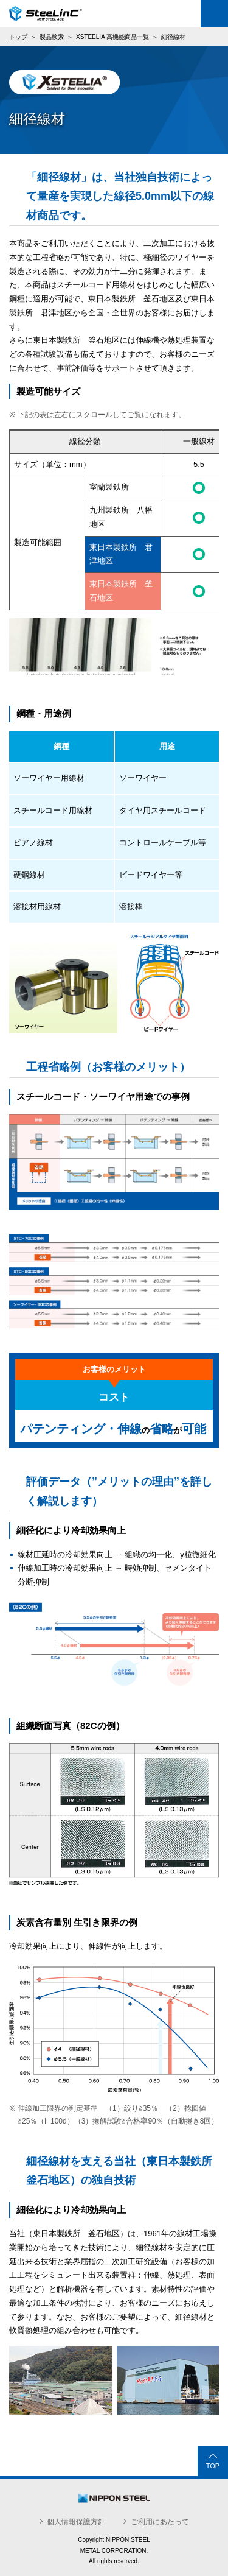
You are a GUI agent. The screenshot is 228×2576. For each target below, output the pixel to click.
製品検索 (52, 36)
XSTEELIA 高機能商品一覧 (112, 36)
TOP (212, 2465)
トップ (18, 36)
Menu (214, 13)
